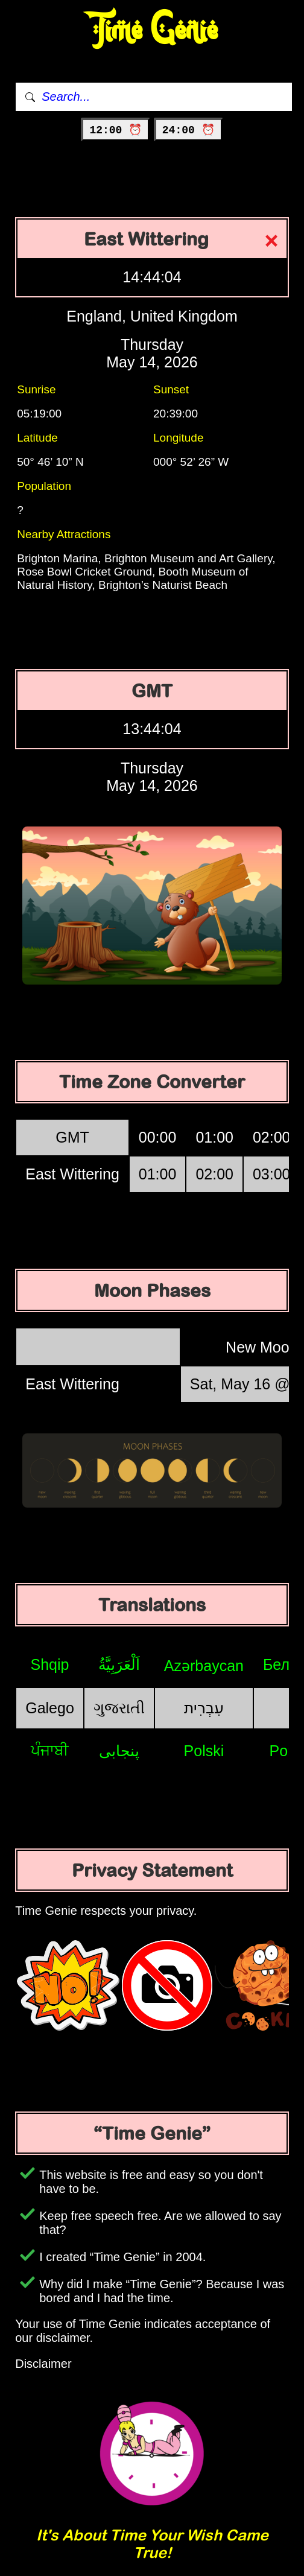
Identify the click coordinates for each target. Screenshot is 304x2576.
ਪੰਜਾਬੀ (50, 1750)
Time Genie (152, 30)
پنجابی (119, 1750)
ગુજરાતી (119, 1707)
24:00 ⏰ (188, 130)
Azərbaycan (204, 1665)
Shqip (50, 1664)
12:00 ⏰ (115, 130)
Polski (204, 1750)
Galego (49, 1707)
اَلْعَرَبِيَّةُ (119, 1664)
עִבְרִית (204, 1707)
